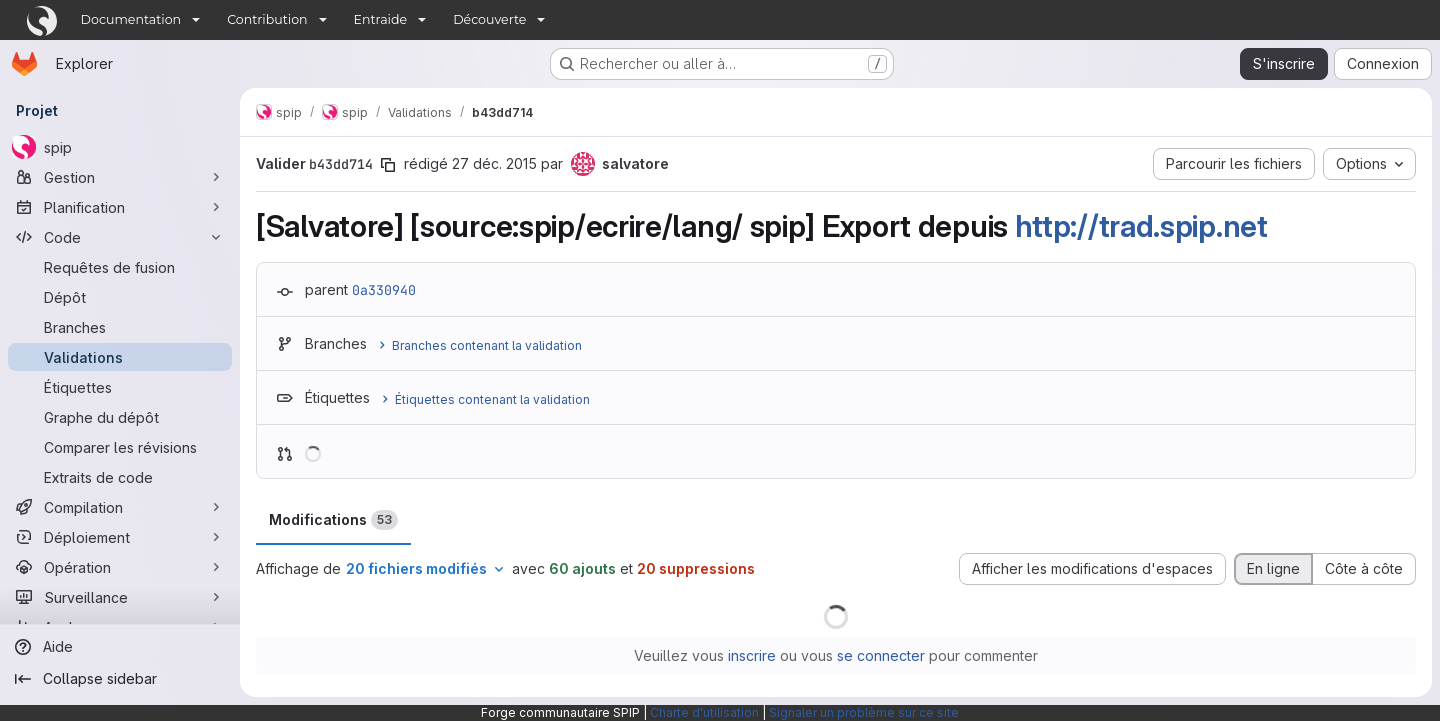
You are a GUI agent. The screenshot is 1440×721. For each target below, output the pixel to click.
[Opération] (120, 567)
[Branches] (120, 327)
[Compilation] (120, 507)
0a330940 (384, 290)
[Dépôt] (120, 297)
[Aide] (120, 647)
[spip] (120, 147)
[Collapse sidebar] (120, 679)
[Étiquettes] (120, 387)
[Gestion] (120, 177)
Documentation (131, 19)
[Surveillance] (120, 597)
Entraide (381, 19)
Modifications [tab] (333, 520)
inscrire (752, 655)
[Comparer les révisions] (120, 447)
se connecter (881, 655)
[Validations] (120, 357)
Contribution (267, 19)
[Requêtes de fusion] (120, 267)
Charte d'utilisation (704, 712)
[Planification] (120, 207)
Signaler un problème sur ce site (864, 712)
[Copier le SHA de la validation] (388, 165)
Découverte (489, 19)
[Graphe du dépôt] (120, 417)
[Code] (120, 237)
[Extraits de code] (120, 477)
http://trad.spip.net (1141, 226)
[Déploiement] (120, 537)
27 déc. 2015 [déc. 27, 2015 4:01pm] (494, 163)
